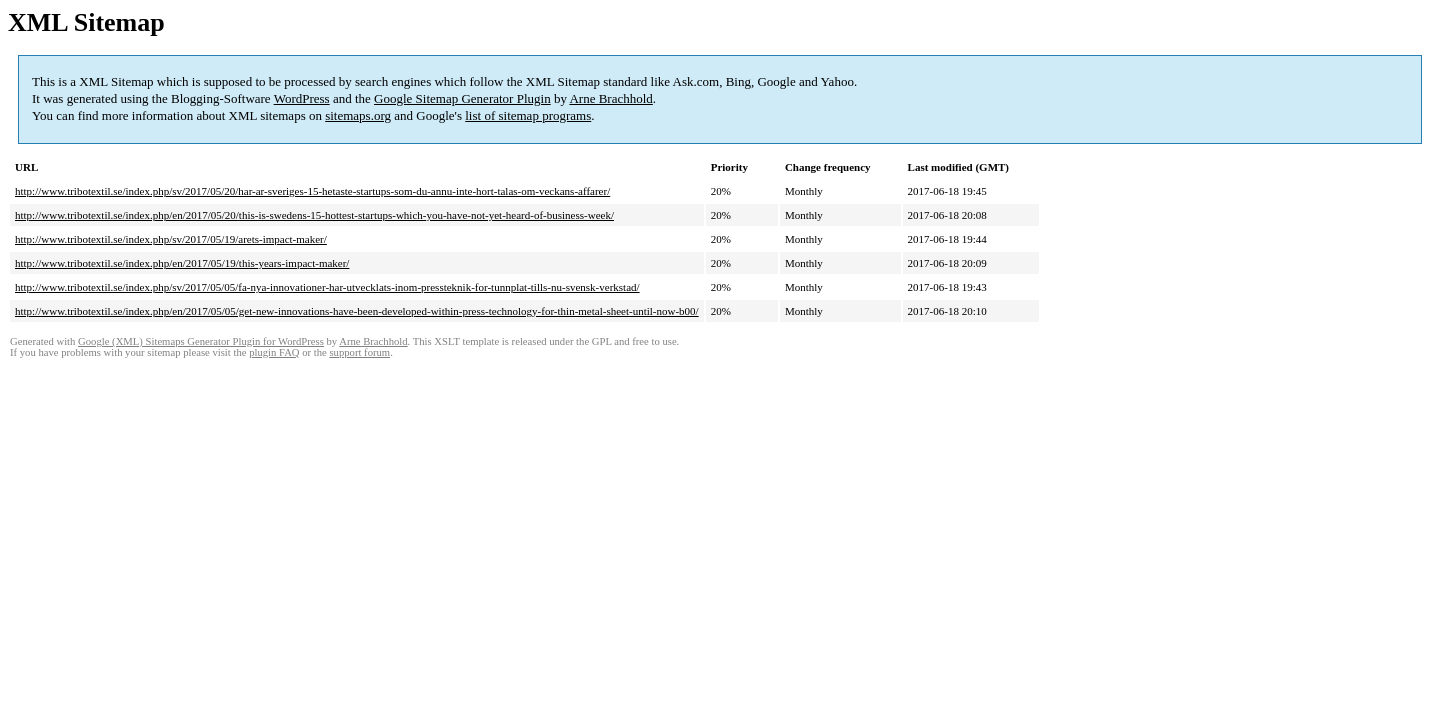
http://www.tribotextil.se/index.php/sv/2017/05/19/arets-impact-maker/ (171, 239)
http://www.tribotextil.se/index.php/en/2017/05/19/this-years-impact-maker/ (182, 263)
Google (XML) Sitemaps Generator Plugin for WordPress (201, 341)
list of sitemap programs (528, 115)
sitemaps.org (358, 115)
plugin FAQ (274, 352)
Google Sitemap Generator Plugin (462, 98)
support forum (359, 352)
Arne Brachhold (610, 98)
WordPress (302, 98)
